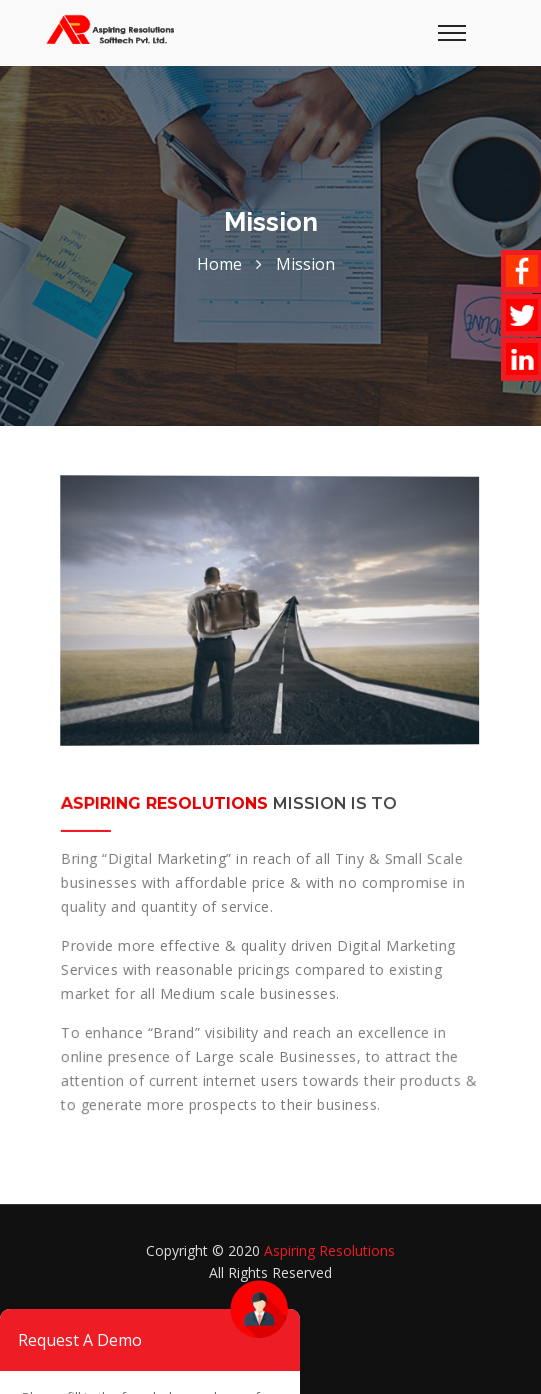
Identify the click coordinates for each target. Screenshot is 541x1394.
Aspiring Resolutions (329, 1250)
